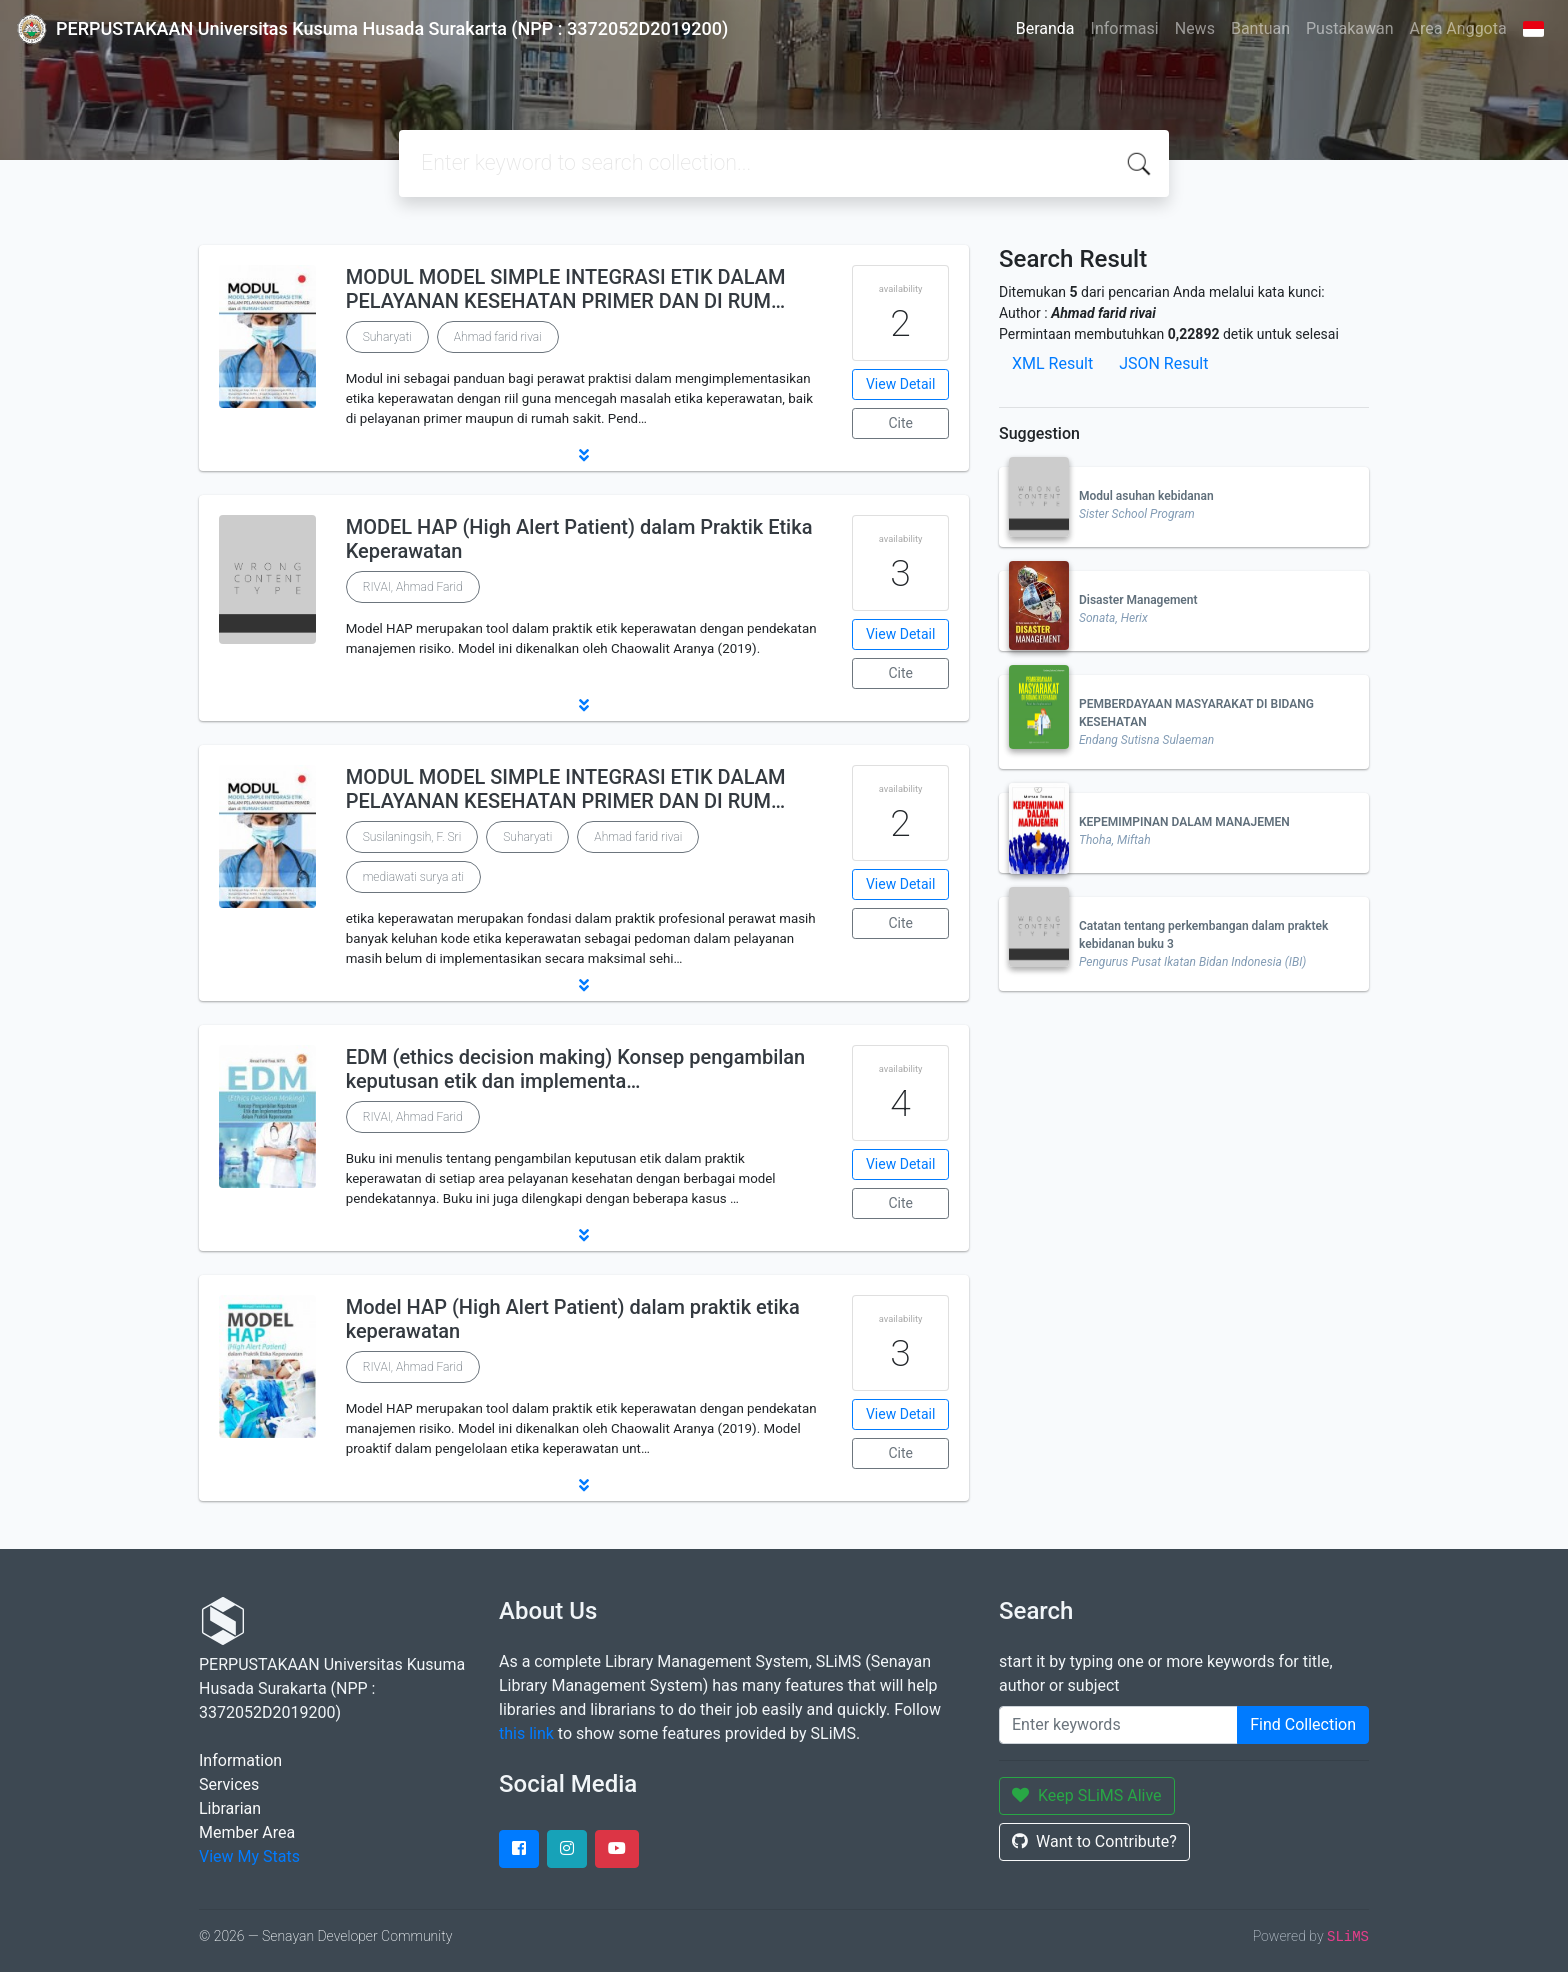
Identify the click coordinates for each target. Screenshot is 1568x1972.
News (1195, 28)
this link (526, 1733)
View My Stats (249, 1856)
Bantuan (1260, 28)
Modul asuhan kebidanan (1146, 496)
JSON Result (1163, 363)
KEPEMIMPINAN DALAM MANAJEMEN (1184, 822)
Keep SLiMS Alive (1087, 1795)
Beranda (1045, 28)
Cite (900, 423)
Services (229, 1784)
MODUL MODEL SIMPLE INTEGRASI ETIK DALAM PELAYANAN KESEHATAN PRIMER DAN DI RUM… (566, 289)
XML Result (1052, 363)
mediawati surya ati (413, 877)
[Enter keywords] (1118, 1725)
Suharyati (387, 337)
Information (240, 1760)
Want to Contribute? (1094, 1841)
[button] (584, 455)
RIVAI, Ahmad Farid (413, 587)
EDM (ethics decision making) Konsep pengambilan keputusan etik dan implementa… (576, 1069)
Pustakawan (1349, 28)
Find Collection (1303, 1724)
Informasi (1125, 28)
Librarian (230, 1808)
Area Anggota (1458, 28)
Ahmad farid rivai (498, 337)
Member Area (247, 1832)
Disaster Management (1138, 600)
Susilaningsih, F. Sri (412, 837)
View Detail (900, 384)
